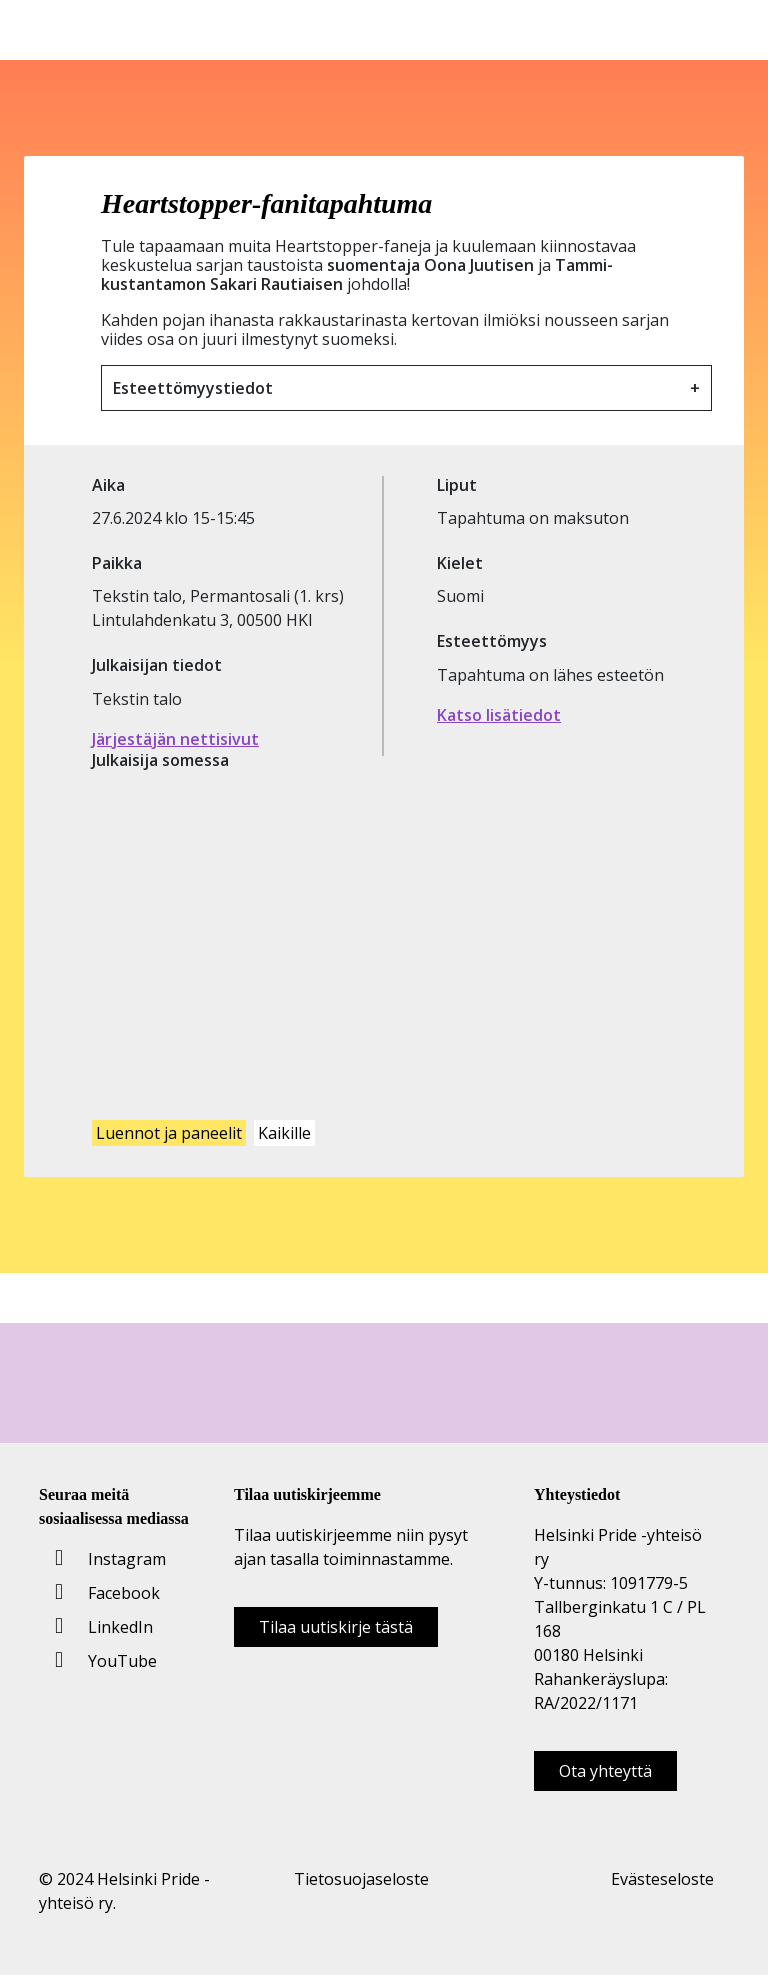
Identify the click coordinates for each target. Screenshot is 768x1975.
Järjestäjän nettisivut (175, 739)
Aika (108, 485)
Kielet (460, 563)
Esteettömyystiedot (193, 388)
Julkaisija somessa (160, 760)
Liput (457, 485)
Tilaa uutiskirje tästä (336, 1627)
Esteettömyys (492, 641)
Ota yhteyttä (605, 1771)
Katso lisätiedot (499, 715)
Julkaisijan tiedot (157, 665)
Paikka (117, 563)
